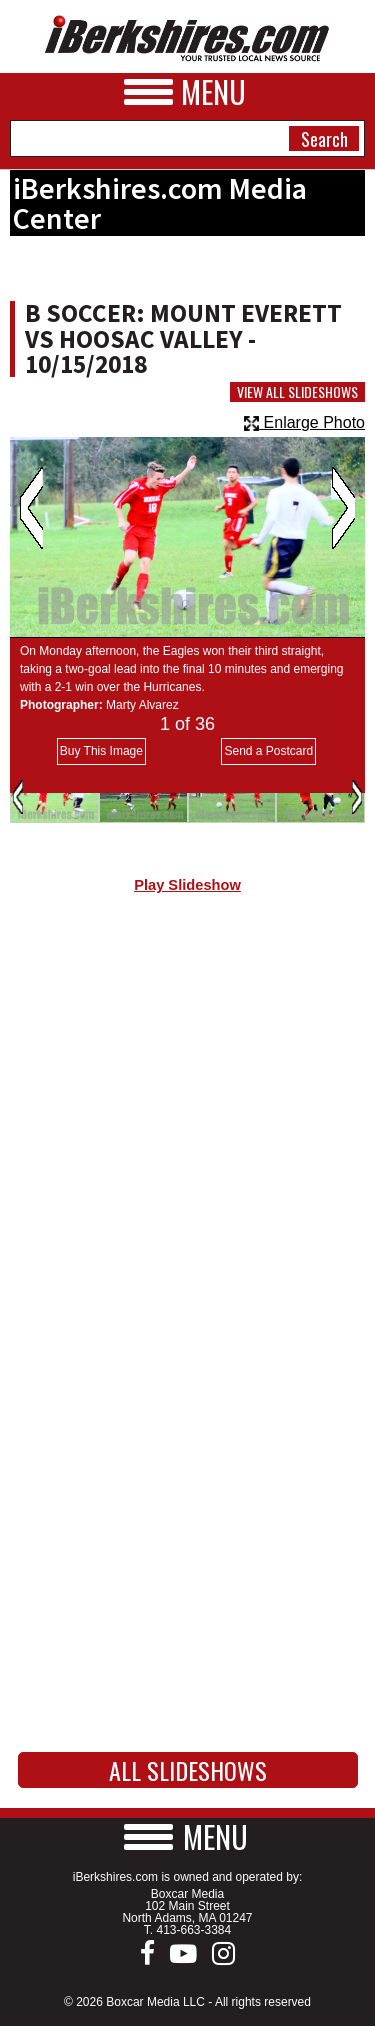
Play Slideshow (187, 885)
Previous (31, 508)
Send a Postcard (268, 751)
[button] (188, 1836)
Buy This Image (101, 751)
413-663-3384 (193, 1930)
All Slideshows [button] (188, 1770)
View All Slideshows (297, 392)
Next (343, 508)
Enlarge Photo (304, 422)
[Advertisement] (187, 1125)
